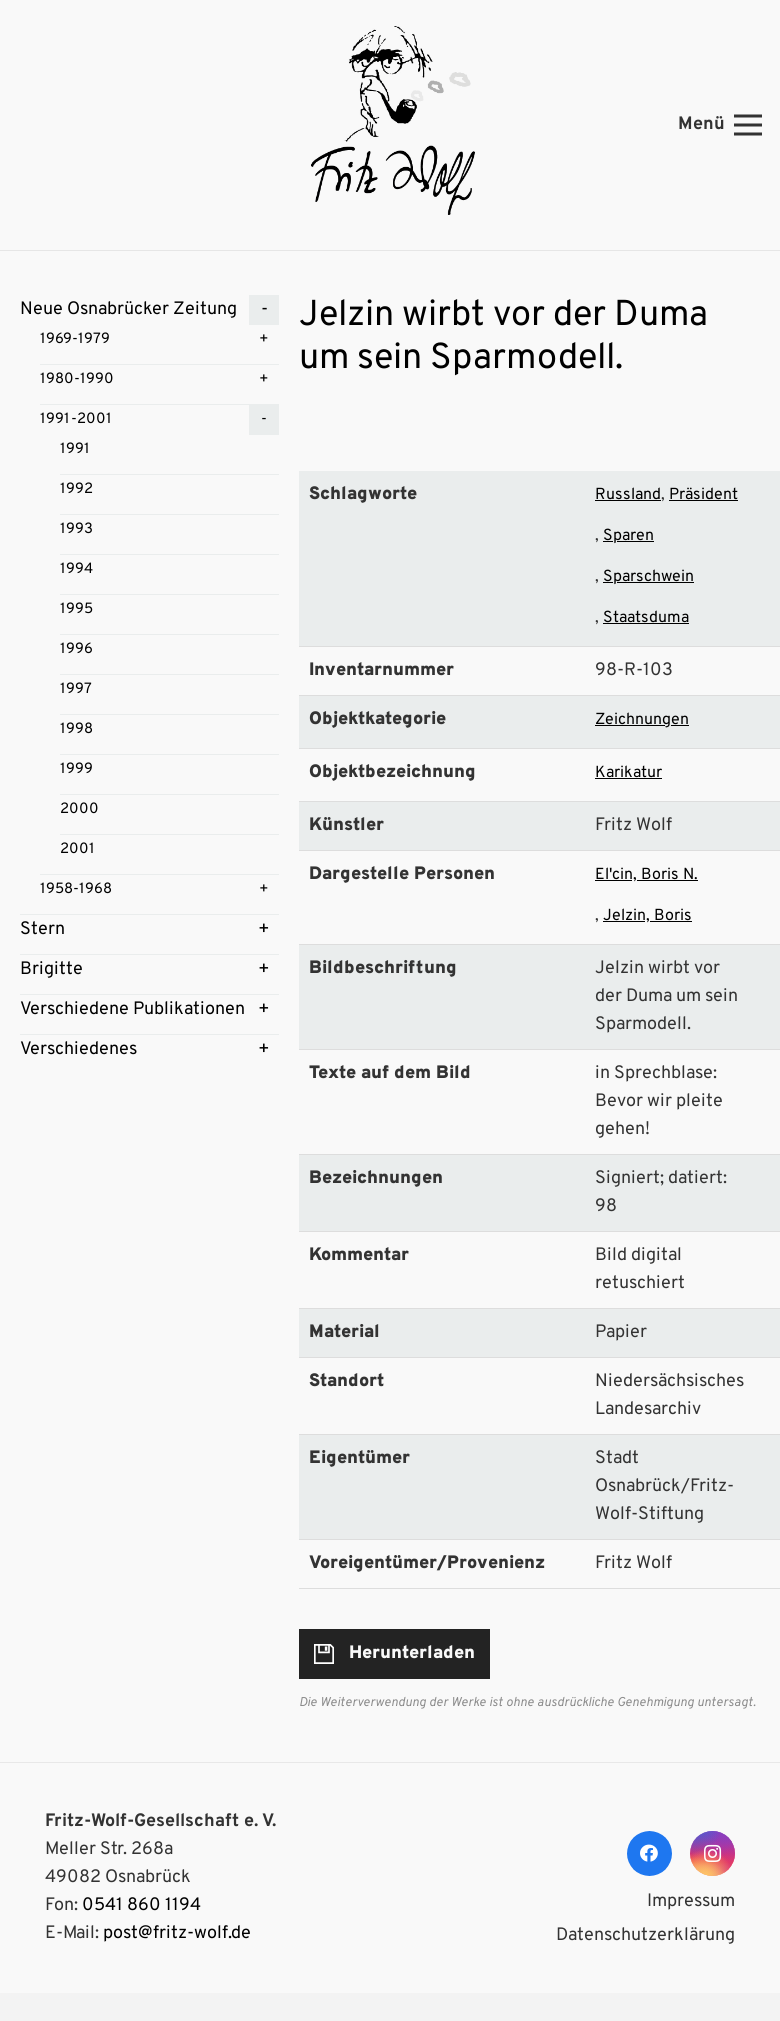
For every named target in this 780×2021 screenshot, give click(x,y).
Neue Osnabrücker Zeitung (128, 309)
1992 (76, 489)
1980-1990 (77, 379)
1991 (75, 449)
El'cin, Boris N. (646, 875)
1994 (76, 569)
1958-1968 (76, 889)
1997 (76, 689)
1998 (76, 729)
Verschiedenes (78, 1049)
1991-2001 (76, 419)
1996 (76, 649)
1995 (76, 609)
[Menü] (720, 125)
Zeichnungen (642, 720)
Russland (628, 495)
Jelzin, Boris (647, 916)
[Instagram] (712, 1853)
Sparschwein (648, 577)
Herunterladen (412, 1653)
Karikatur (628, 773)
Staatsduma (646, 618)
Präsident (703, 495)
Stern (42, 929)
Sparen (628, 536)
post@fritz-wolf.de (177, 1933)
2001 (77, 849)
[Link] (390, 125)
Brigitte (51, 969)
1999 (76, 769)
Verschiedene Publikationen (132, 1009)
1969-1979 (75, 339)
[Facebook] (649, 1853)
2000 (79, 809)
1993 (76, 529)
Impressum (691, 1901)
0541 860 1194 (141, 1905)
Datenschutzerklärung (645, 1935)
